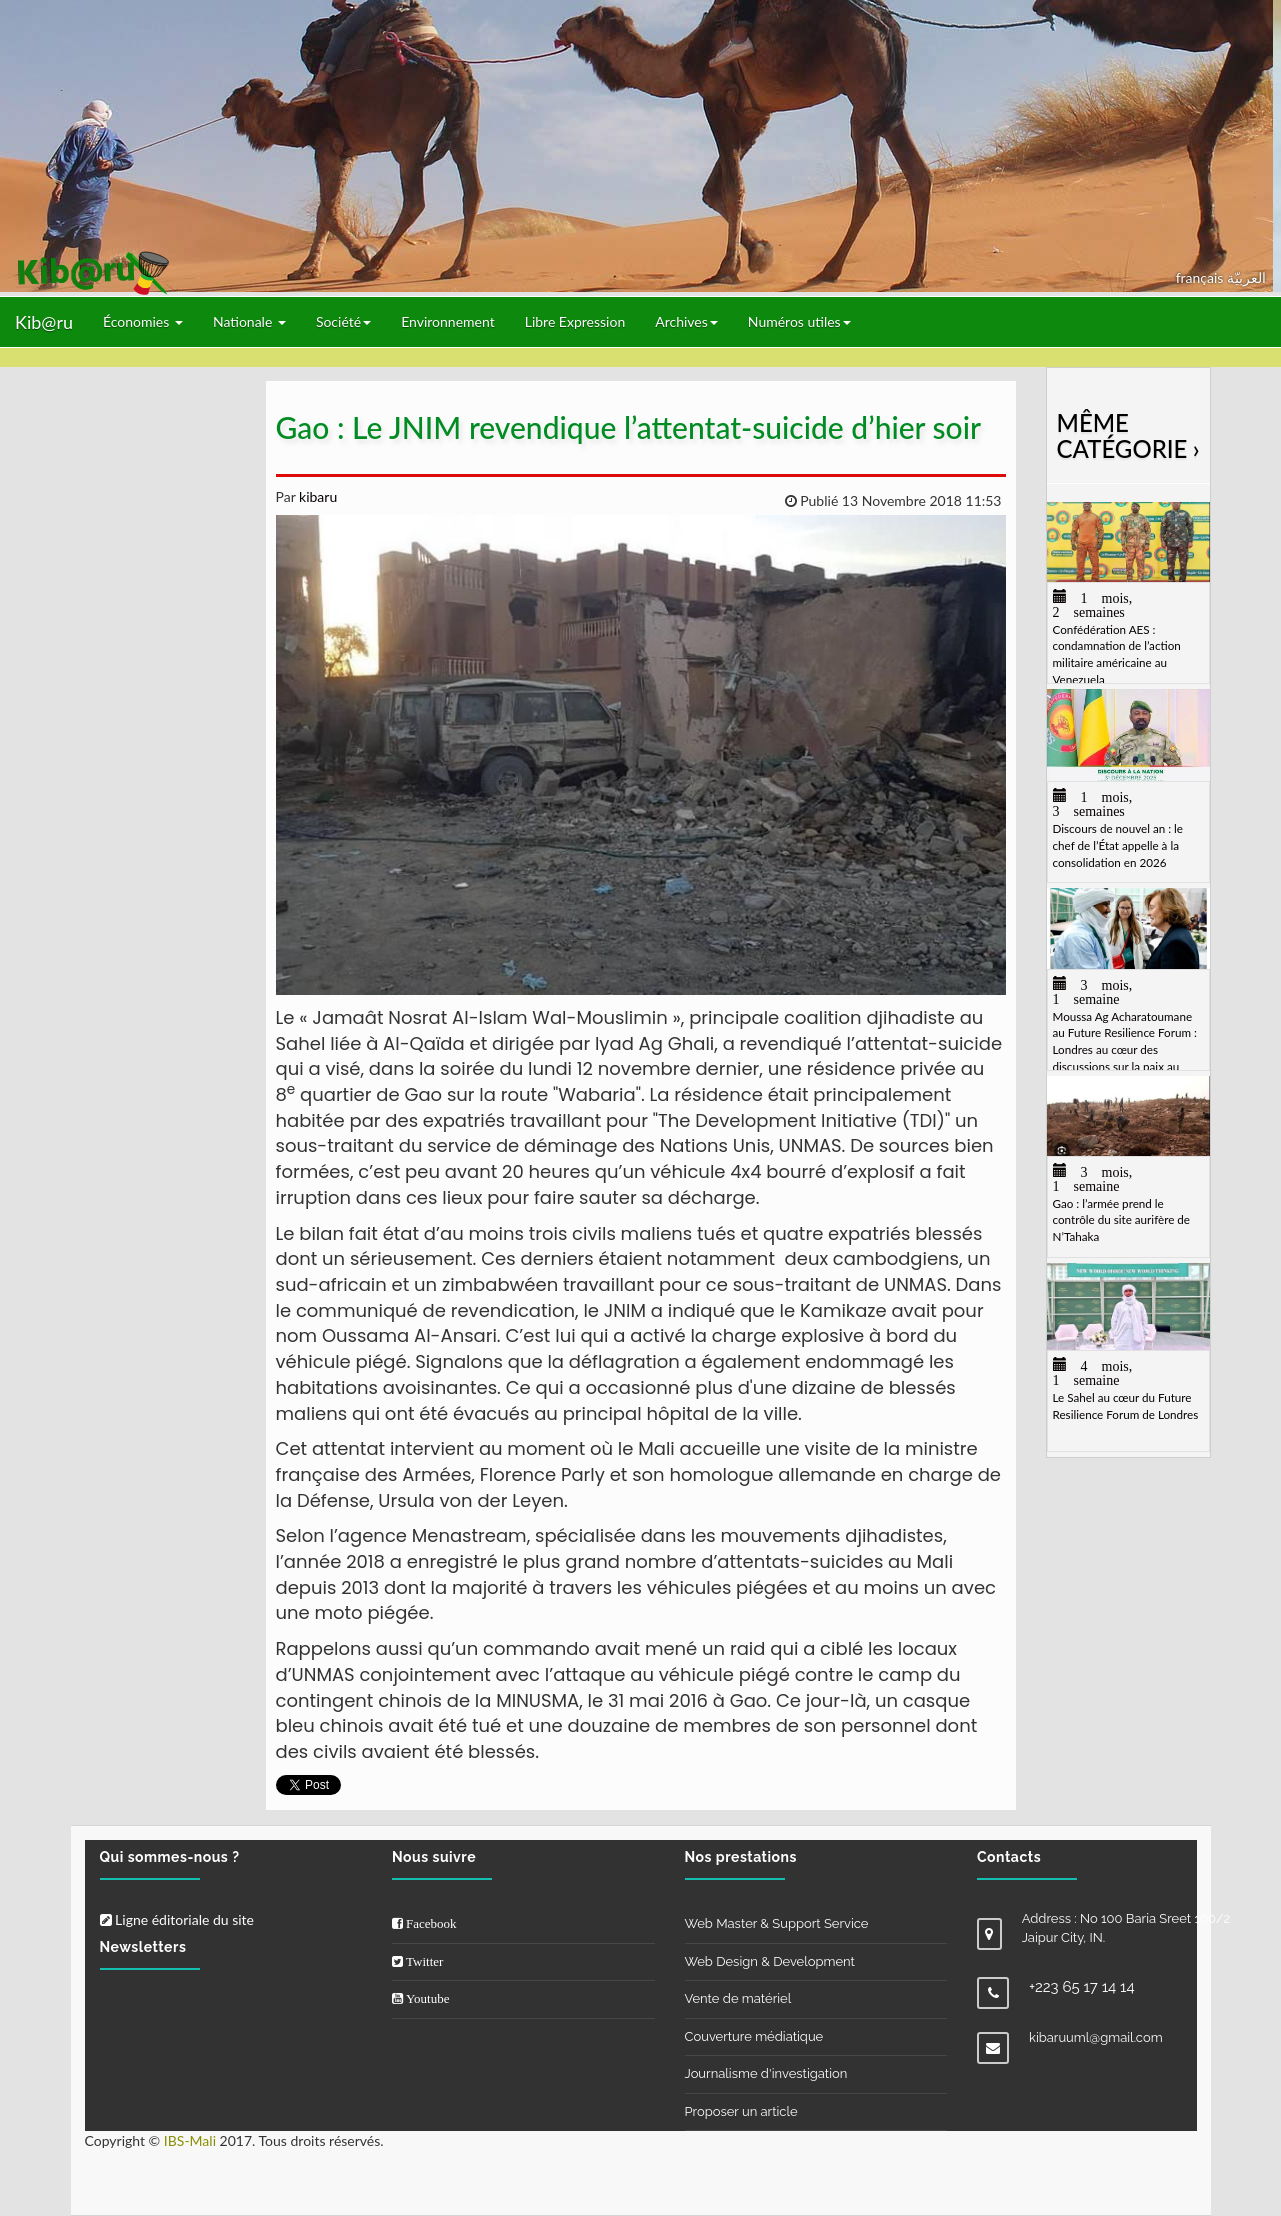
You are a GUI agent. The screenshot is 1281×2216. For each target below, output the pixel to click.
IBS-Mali (190, 2140)
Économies (143, 321)
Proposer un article (741, 2111)
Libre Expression (575, 321)
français (1201, 277)
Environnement (448, 321)
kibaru (316, 496)
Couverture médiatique (754, 2036)
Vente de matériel (738, 1998)
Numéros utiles (799, 321)
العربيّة (1246, 277)
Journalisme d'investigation (766, 2073)
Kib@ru (44, 322)
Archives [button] (686, 321)
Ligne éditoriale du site (177, 1919)
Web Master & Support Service (777, 1923)
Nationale (249, 321)
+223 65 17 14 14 (1082, 1987)
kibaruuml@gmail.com (1096, 2037)
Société (343, 321)
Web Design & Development (770, 1961)
